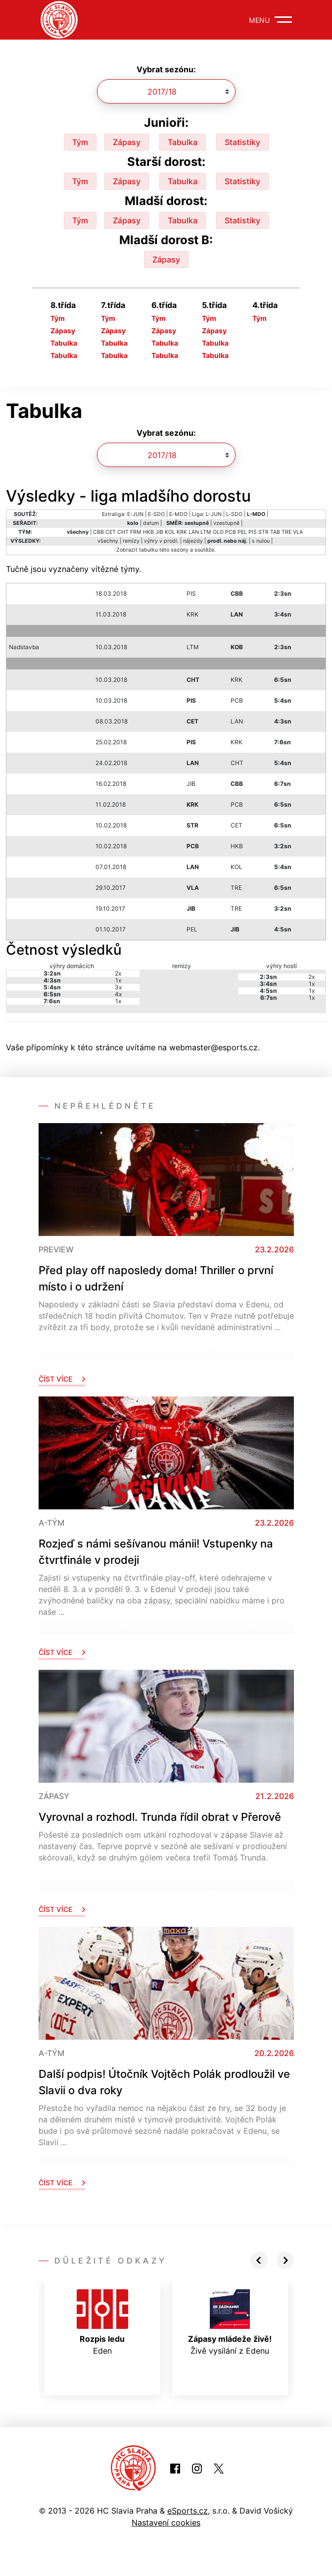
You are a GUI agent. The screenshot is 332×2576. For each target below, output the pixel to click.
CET (110, 532)
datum (151, 523)
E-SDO (156, 514)
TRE (286, 532)
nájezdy (193, 541)
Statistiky (242, 142)
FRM (136, 532)
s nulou (261, 541)
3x (118, 987)
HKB (148, 532)
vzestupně (226, 523)
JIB (159, 532)
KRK (182, 532)
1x (118, 980)
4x (118, 994)
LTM (205, 532)
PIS (252, 532)
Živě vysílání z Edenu (230, 2322)
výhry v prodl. (161, 541)
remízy (131, 541)
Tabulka (182, 142)
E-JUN (135, 514)
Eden (102, 2322)
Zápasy (127, 142)
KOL (170, 532)
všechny (107, 541)
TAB (275, 532)
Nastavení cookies (166, 2522)
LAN (194, 532)
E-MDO (178, 514)
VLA (298, 532)
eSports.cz (187, 2511)
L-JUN (214, 514)
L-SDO (234, 514)
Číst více (62, 1379)
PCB (230, 532)
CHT (123, 532)
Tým (80, 142)
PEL (242, 532)
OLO (218, 532)
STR (263, 532)
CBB (98, 532)
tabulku (148, 550)
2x (118, 973)
